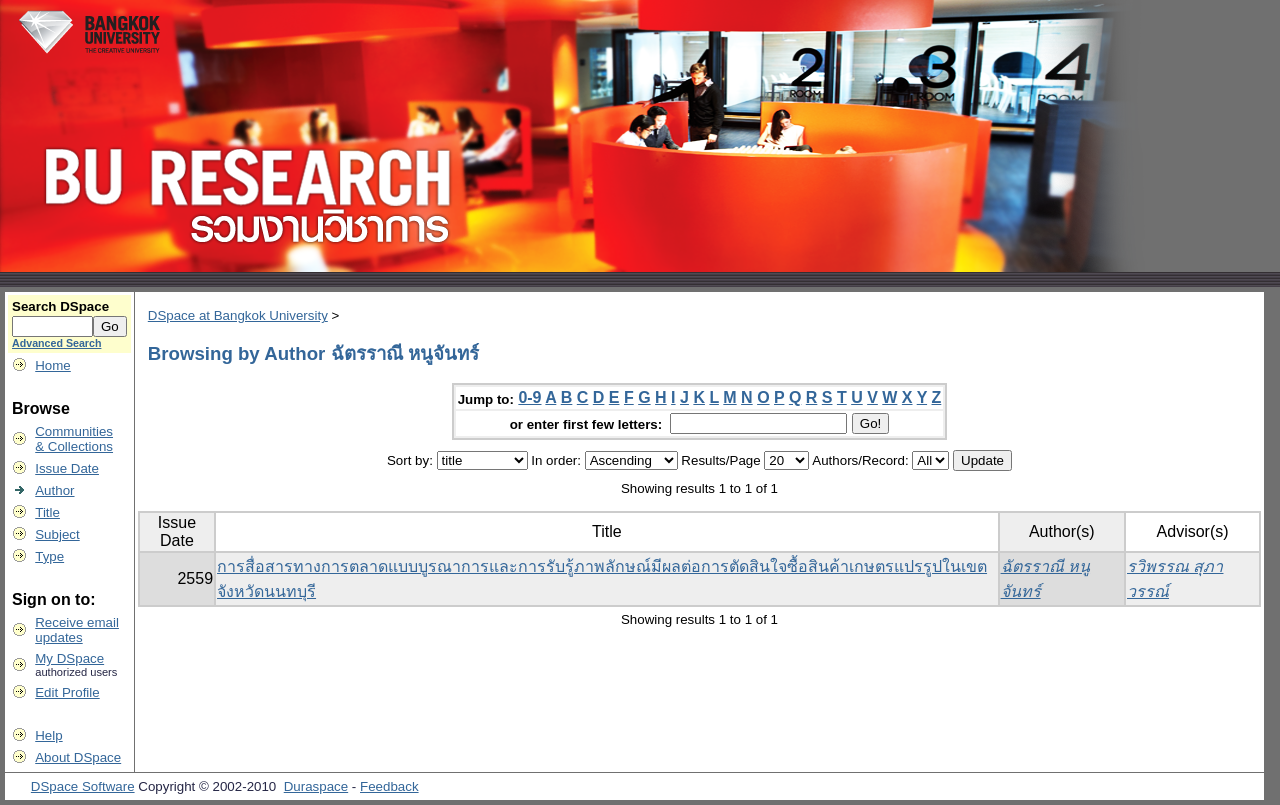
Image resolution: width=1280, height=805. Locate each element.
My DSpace (69, 658)
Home (53, 365)
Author (54, 490)
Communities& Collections (74, 439)
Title (47, 512)
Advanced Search (56, 343)
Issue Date (67, 468)
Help (48, 735)
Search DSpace (60, 306)
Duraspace (316, 786)
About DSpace (78, 757)
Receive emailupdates (77, 630)
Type (49, 556)
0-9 (529, 397)
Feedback (389, 786)
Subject (57, 534)
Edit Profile (67, 692)
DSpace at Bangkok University (238, 315)
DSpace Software (83, 786)
